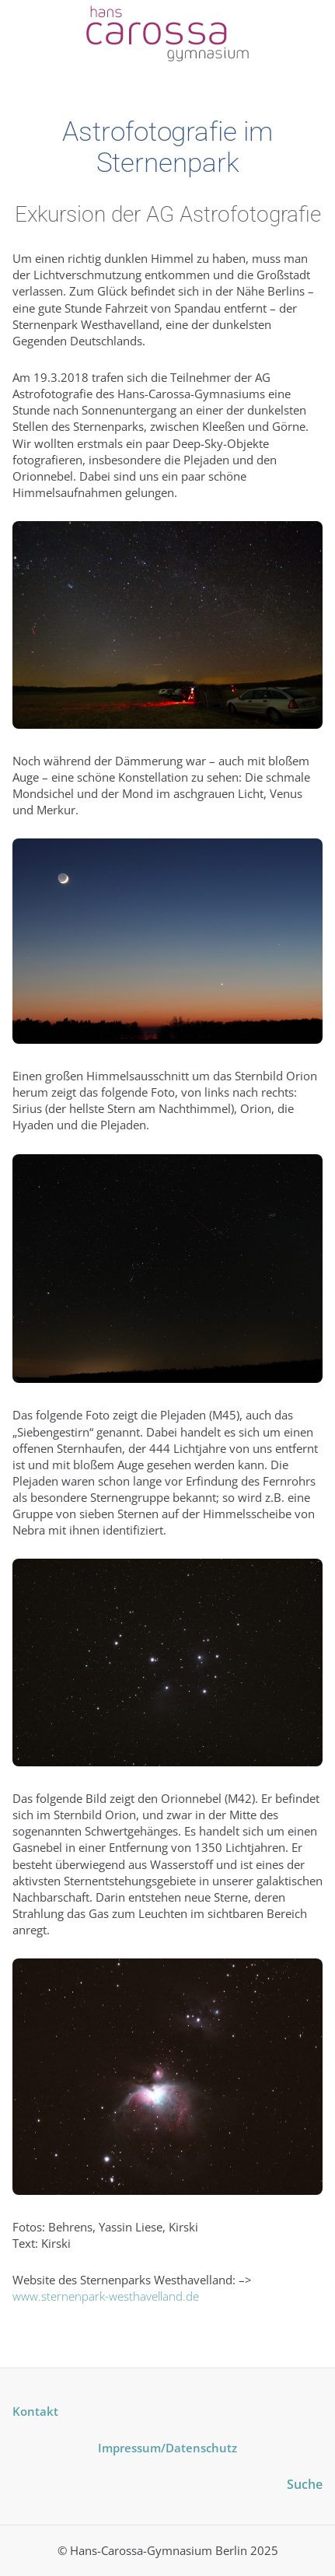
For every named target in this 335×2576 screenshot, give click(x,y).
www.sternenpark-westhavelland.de (105, 2296)
